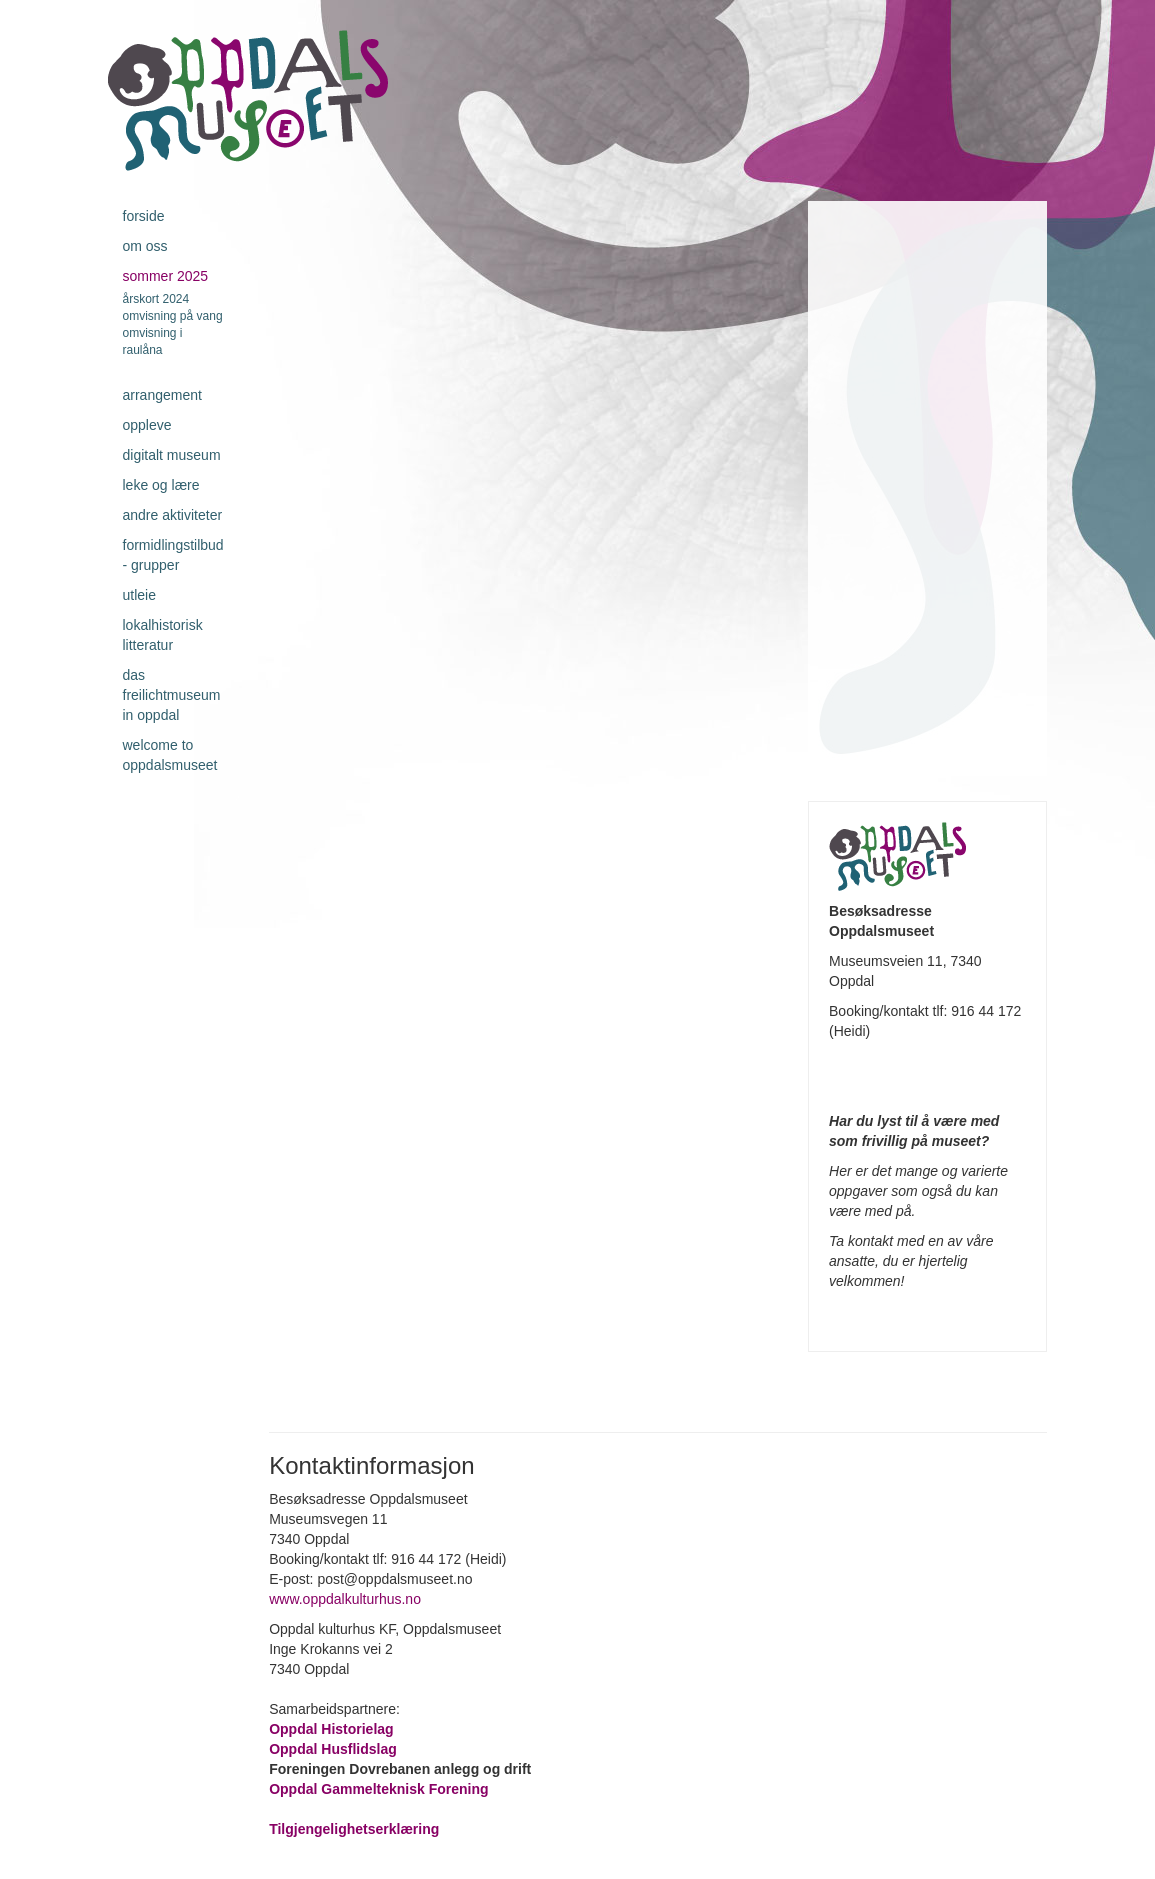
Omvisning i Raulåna (153, 341)
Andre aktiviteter (173, 515)
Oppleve (147, 425)
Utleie (139, 595)
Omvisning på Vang (173, 316)
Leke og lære (161, 485)
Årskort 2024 (156, 299)
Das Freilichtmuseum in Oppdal (172, 695)
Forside (144, 216)
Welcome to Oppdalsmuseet (170, 755)
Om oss (145, 246)
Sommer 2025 (166, 276)
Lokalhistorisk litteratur (163, 635)
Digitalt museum (172, 455)
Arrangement (162, 395)
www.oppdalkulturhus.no (347, 1599)
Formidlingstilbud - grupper (173, 555)
